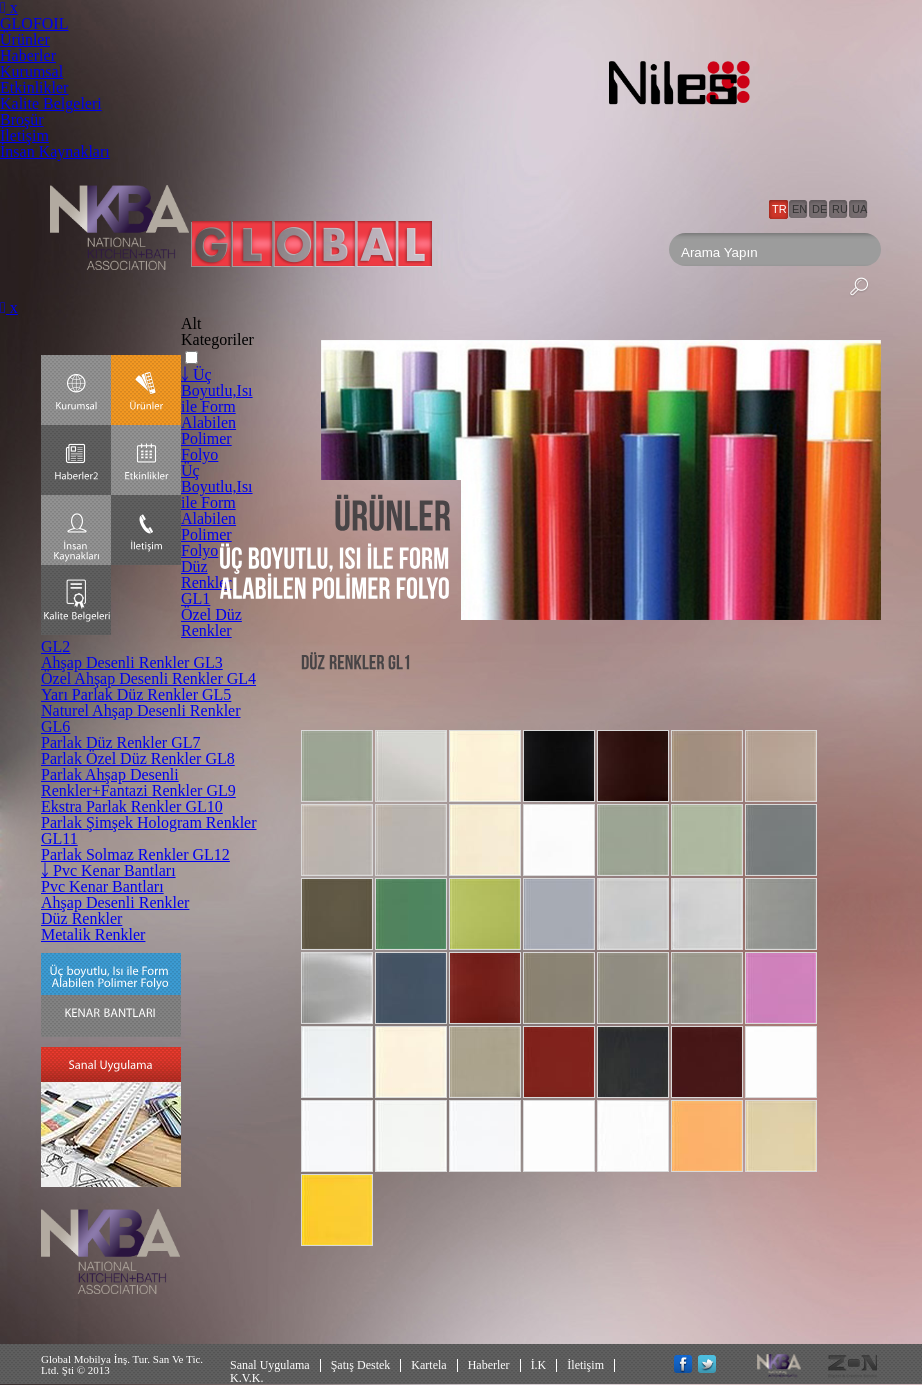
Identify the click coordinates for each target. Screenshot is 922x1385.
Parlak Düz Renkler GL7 (121, 742)
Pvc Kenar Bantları (102, 886)
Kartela (428, 1365)
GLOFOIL (34, 23)
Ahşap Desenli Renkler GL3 (132, 662)
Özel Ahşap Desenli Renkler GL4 (148, 678)
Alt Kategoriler (217, 331)
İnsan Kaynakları (55, 151)
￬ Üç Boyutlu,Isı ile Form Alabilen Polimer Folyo (217, 414)
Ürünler (25, 39)
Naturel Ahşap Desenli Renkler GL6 (141, 718)
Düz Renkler (81, 918)
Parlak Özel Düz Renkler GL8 (138, 758)
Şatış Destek (361, 1365)
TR (779, 209)
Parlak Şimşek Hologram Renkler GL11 (149, 830)
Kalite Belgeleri (51, 103)
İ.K (539, 1365)
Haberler (28, 55)
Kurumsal (31, 71)
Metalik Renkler (93, 934)
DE (819, 209)
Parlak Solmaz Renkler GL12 (135, 854)
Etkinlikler (34, 87)
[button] (191, 357)
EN (799, 209)
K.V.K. (246, 1378)
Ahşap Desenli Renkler (115, 902)
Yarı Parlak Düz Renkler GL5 (136, 694)
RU (840, 209)
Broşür (22, 119)
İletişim (24, 135)
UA (859, 209)
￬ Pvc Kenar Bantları (108, 870)
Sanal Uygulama (270, 1365)
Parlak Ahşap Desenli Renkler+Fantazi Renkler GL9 (138, 782)
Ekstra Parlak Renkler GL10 (132, 806)
